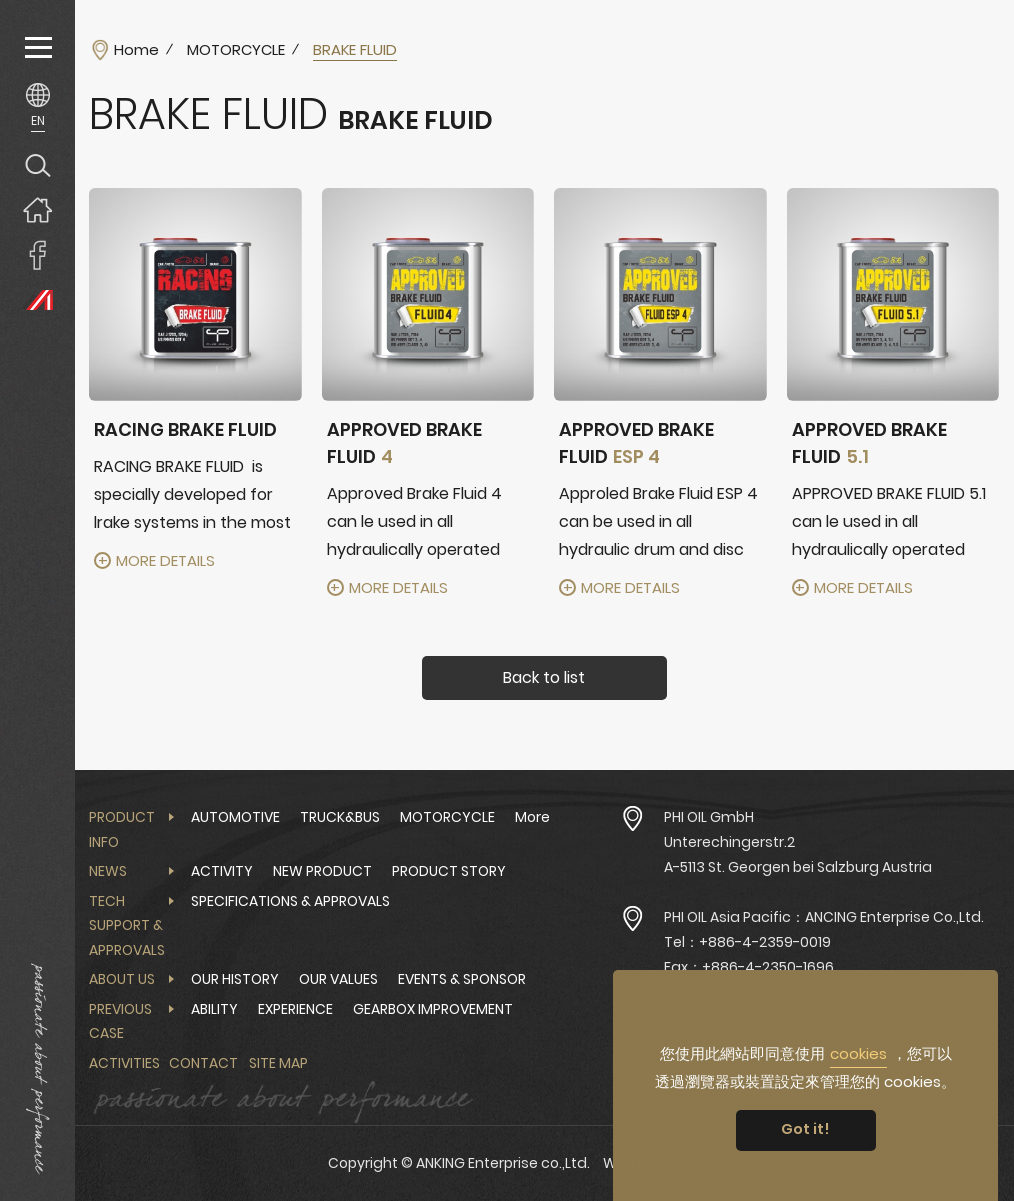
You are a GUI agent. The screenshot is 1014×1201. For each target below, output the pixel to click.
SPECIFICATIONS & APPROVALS (290, 901)
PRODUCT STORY (449, 871)
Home (136, 50)
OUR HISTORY (235, 979)
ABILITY (214, 1009)
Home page (37, 209)
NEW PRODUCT (322, 871)
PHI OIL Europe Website (37, 299)
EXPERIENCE (295, 1009)
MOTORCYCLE (236, 50)
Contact (203, 1063)
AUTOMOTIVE (235, 817)
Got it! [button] (805, 1129)
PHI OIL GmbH (709, 817)
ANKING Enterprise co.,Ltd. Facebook (37, 254)
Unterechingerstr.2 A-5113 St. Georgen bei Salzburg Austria (798, 854)
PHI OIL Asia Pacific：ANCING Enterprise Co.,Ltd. (824, 917)
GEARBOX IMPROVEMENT (433, 1009)
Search (37, 164)
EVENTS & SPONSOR (462, 979)
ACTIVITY (222, 871)
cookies (858, 1053)
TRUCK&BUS (340, 817)
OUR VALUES (338, 979)
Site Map (278, 1063)
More (532, 817)
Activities (124, 1063)
